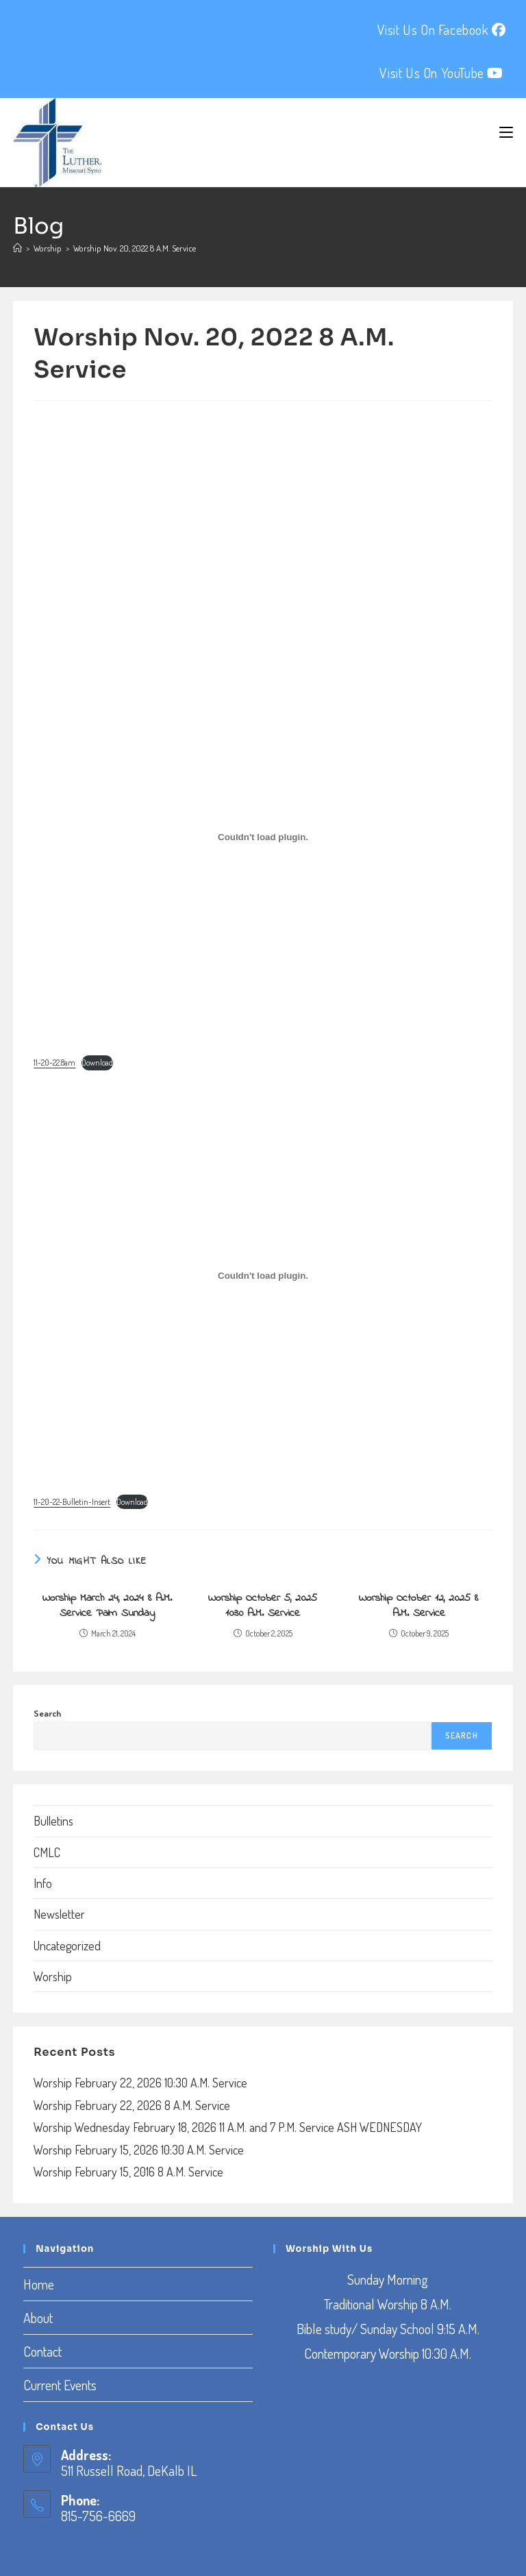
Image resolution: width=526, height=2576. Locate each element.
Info (43, 1883)
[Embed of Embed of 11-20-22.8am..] (263, 837)
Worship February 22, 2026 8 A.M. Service (132, 2105)
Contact (42, 2351)
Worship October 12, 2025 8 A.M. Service (418, 1606)
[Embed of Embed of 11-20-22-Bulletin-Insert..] (263, 1276)
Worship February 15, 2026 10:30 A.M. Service (139, 2149)
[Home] (17, 248)
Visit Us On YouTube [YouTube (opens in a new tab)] (441, 73)
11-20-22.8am (54, 1062)
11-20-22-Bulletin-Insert (72, 1502)
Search (47, 1713)
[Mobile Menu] (506, 132)
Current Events (60, 2385)
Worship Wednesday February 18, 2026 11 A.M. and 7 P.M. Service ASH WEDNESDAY (228, 2127)
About (38, 2318)
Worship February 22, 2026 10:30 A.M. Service (140, 2082)
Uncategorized (67, 1945)
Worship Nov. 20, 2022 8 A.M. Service (134, 248)
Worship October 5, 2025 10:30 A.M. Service (262, 1606)
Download (97, 1062)
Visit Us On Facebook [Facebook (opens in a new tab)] (441, 29)
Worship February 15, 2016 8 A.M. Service (128, 2171)
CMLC (47, 1852)
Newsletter (59, 1914)
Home (38, 2284)
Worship (53, 1976)
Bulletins (53, 1820)
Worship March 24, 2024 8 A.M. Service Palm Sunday (107, 1606)
